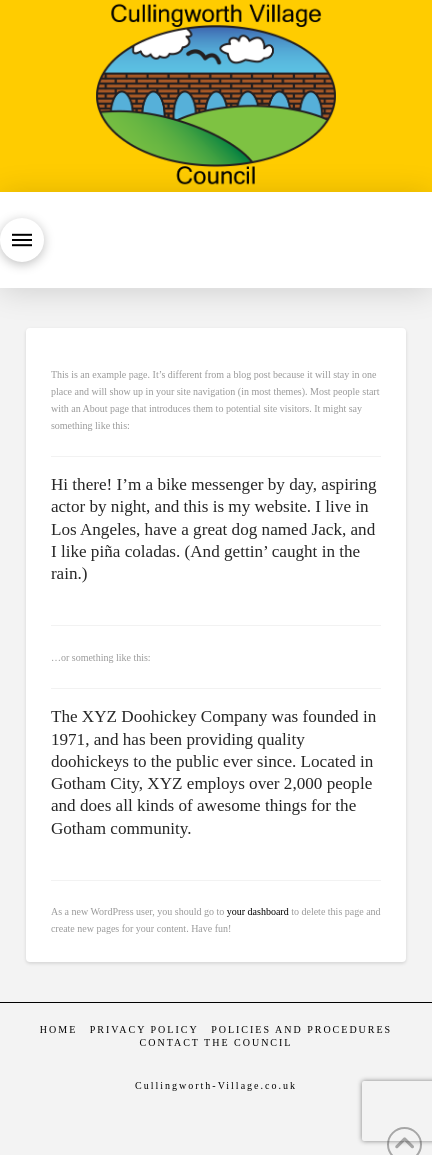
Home (58, 1029)
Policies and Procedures (301, 1029)
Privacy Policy (144, 1029)
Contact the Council (216, 1042)
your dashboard (258, 911)
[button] (22, 240)
